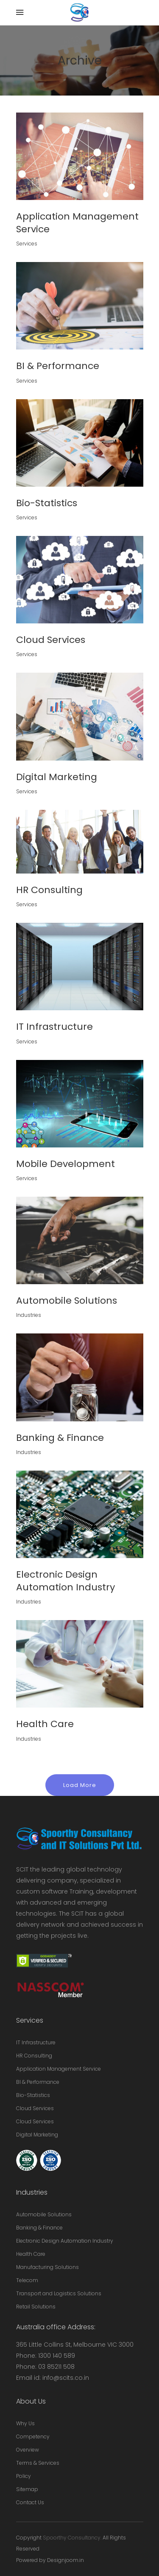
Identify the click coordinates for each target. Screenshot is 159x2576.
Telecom (27, 2280)
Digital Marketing (37, 2134)
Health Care (30, 2254)
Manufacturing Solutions (47, 2267)
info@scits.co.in (65, 2377)
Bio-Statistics (33, 2095)
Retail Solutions (36, 2306)
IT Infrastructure (36, 2042)
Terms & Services (37, 2462)
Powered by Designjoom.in (50, 2560)
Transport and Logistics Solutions (58, 2293)
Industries (28, 1315)
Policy (23, 2476)
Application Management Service (58, 2068)
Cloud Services (35, 2108)
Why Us (25, 2423)
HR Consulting (34, 2055)
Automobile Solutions (44, 2214)
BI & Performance (37, 2082)
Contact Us (30, 2502)
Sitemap (27, 2489)
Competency (33, 2436)
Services (26, 243)
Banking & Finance (39, 2227)
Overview (27, 2449)
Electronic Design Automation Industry (64, 2240)
